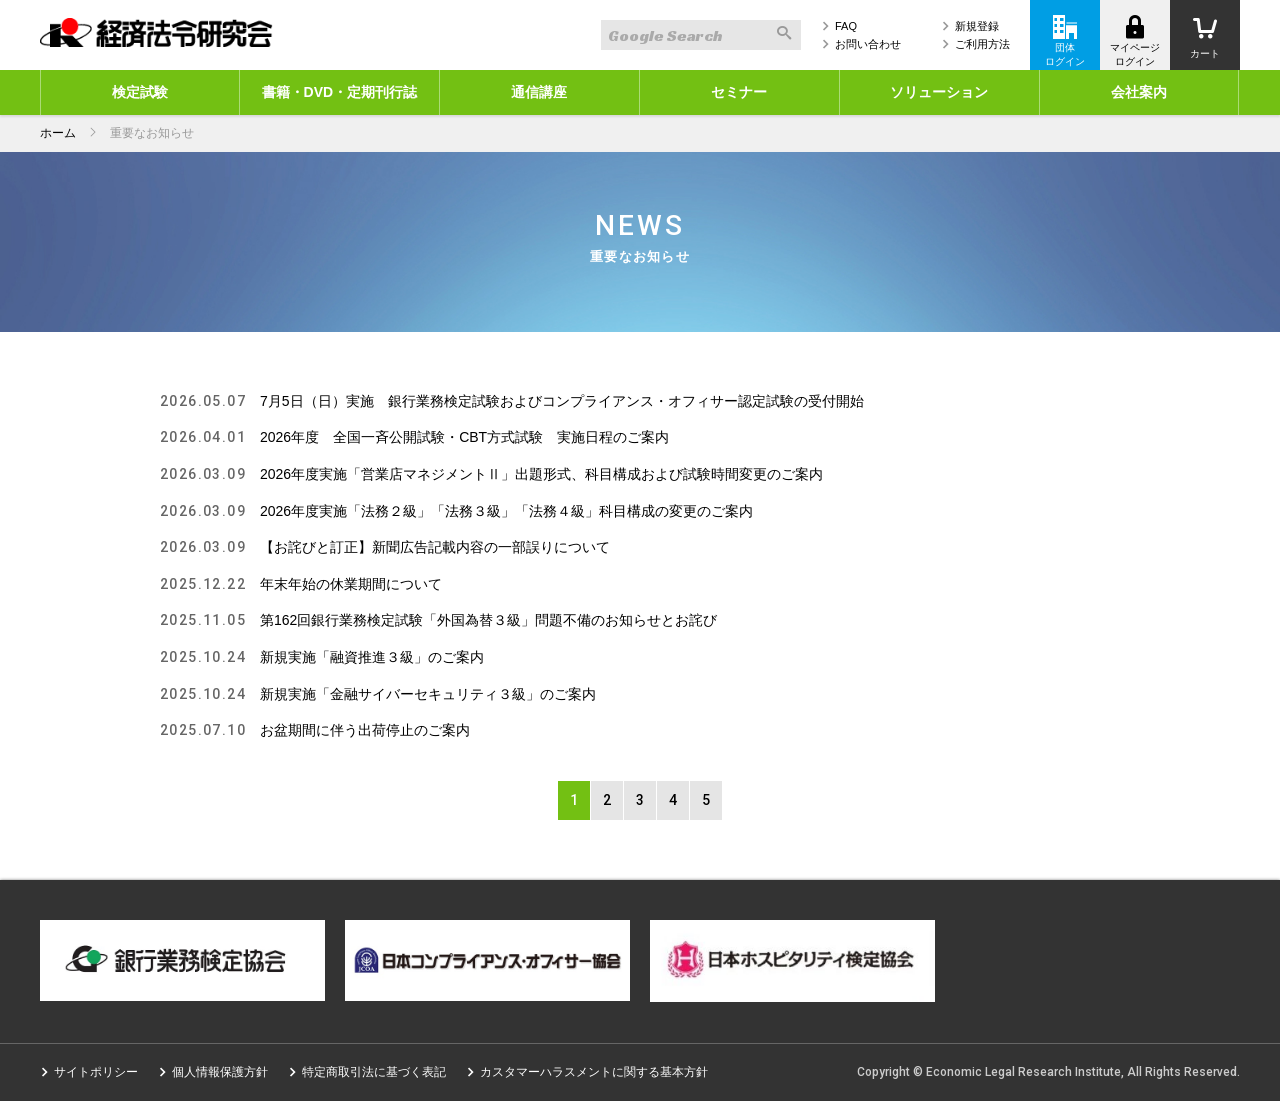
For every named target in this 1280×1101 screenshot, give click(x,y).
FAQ (846, 26)
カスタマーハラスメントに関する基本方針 (594, 1072)
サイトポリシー (96, 1072)
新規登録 (977, 26)
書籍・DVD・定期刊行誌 (340, 92)
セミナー (739, 92)
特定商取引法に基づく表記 (374, 1072)
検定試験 (140, 92)
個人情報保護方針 (220, 1072)
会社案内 (1139, 92)
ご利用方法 (982, 44)
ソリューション (939, 92)
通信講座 (539, 92)
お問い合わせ (868, 44)
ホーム (58, 133)
